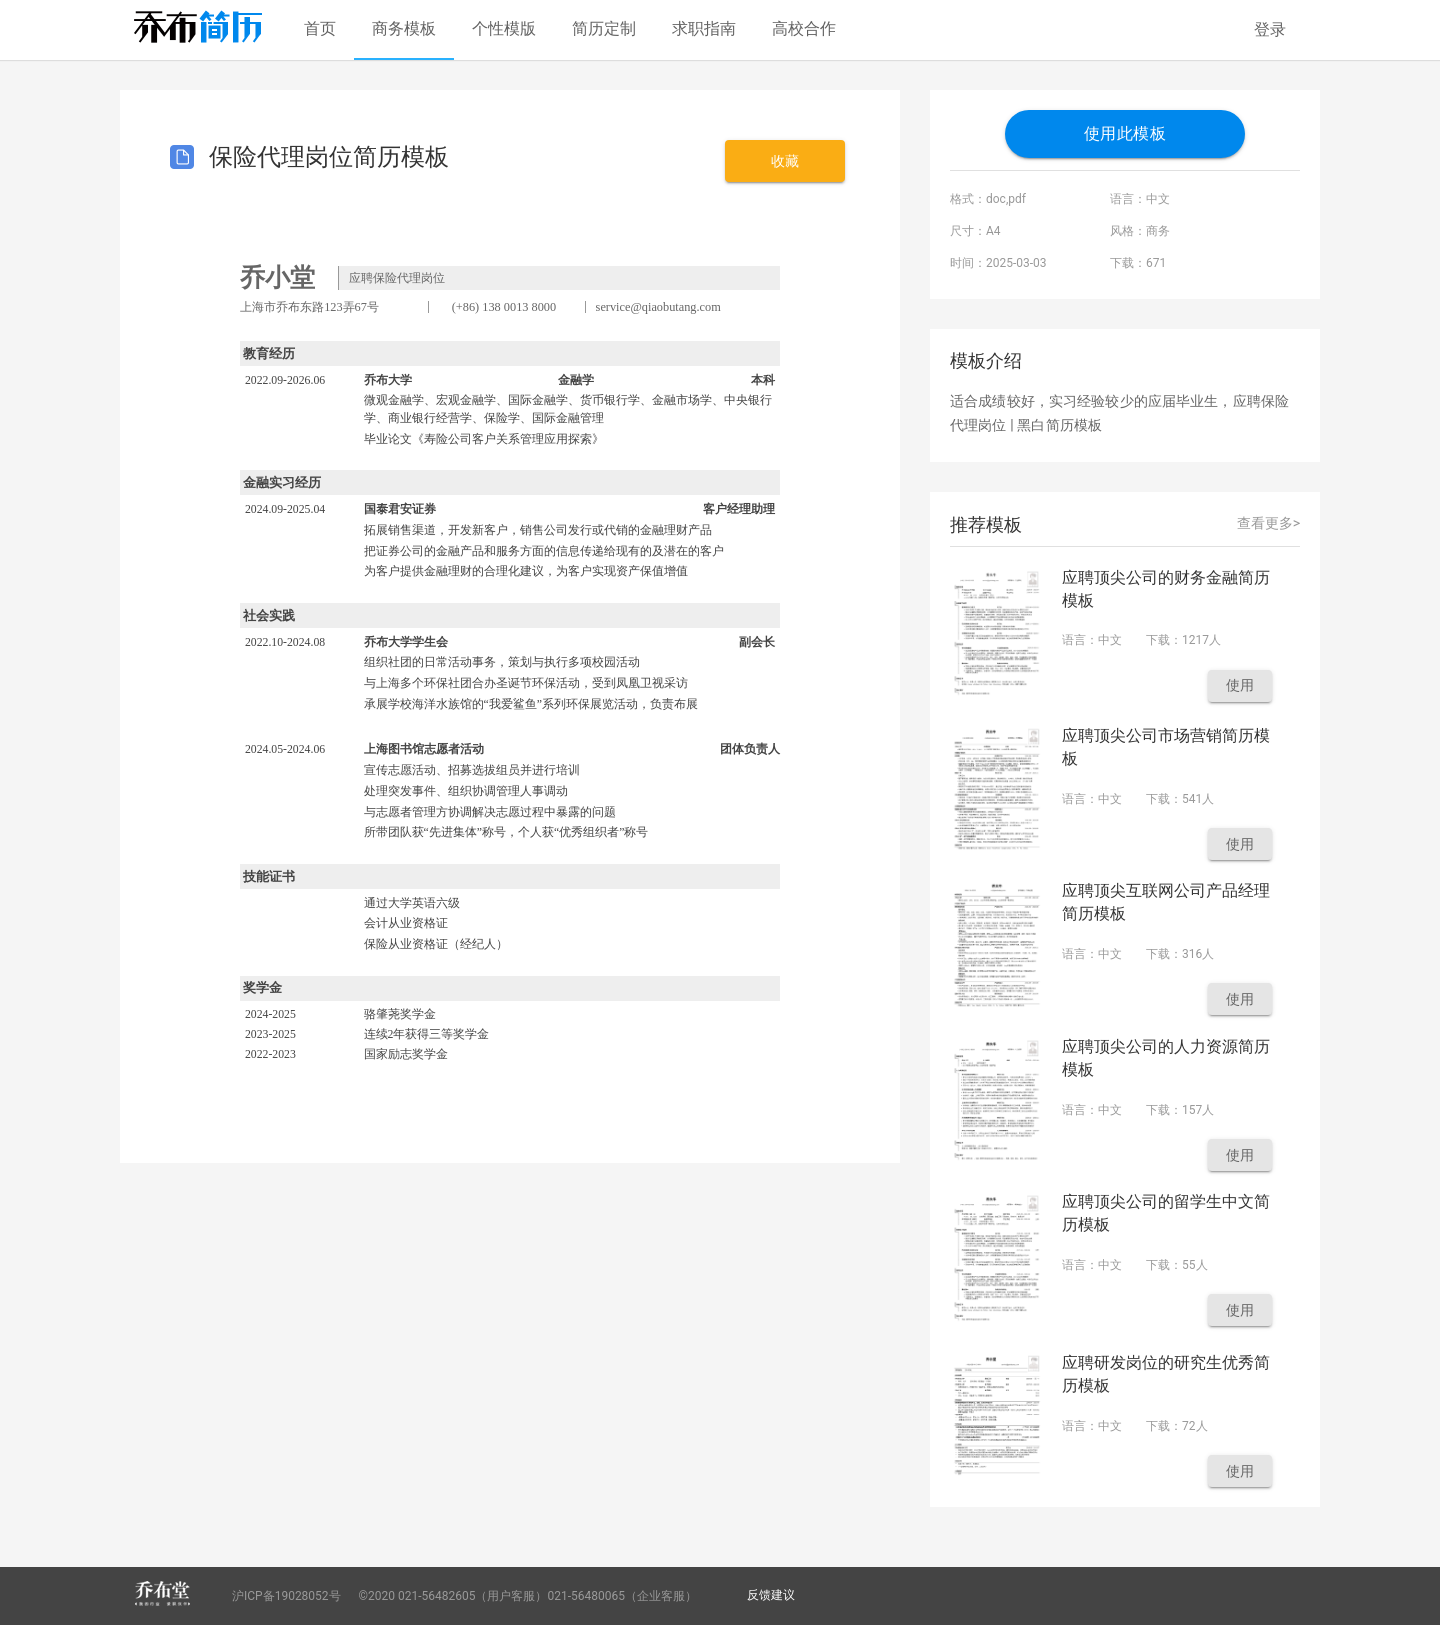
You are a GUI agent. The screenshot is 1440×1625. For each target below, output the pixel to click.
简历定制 (604, 28)
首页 (320, 28)
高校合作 (804, 28)
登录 (1270, 29)
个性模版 (504, 28)
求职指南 (704, 28)
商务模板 (404, 28)
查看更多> (1268, 523)
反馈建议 (771, 1595)
